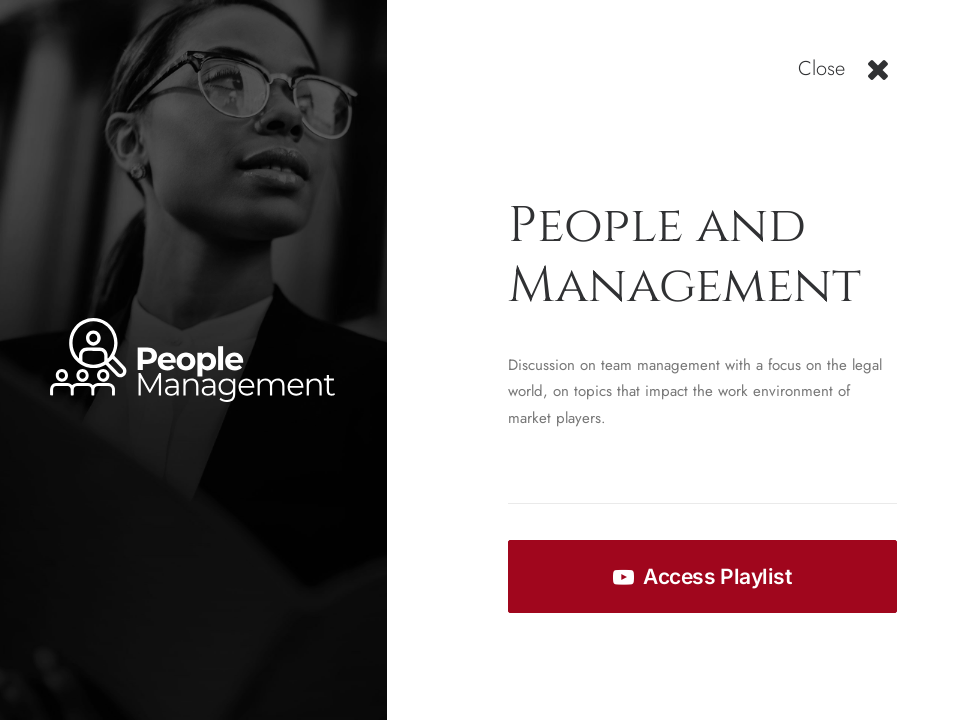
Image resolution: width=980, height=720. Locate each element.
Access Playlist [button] (702, 576)
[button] (878, 77)
